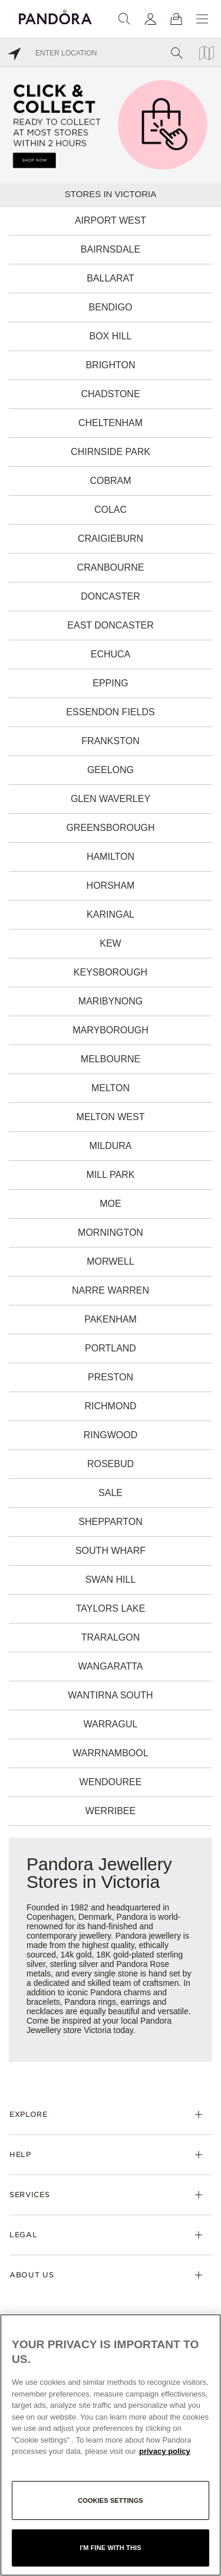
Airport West (110, 220)
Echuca (111, 654)
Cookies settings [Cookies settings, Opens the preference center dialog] (110, 2500)
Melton (110, 1088)
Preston (110, 1377)
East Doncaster (110, 625)
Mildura (110, 1146)
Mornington (110, 1233)
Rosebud (110, 1464)
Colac (110, 510)
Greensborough (110, 828)
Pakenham (110, 1319)
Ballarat (110, 278)
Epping (110, 683)
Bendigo (111, 307)
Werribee (110, 1811)
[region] (110, 2445)
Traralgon (110, 1637)
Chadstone (110, 394)
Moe (110, 1204)
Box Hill (110, 336)
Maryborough (110, 1030)
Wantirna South (110, 1695)
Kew (110, 943)
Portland (110, 1348)
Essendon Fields (110, 712)
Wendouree (111, 1782)
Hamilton (110, 857)
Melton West (111, 1117)
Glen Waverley (110, 799)
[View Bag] (176, 19)
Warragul (111, 1724)
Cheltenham (110, 423)
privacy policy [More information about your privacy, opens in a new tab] (164, 2451)
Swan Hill (110, 1580)
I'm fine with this (110, 2547)
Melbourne (110, 1059)
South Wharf (110, 1551)
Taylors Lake (111, 1608)
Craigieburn (110, 538)
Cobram (110, 481)
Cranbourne (110, 567)
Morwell (110, 1261)
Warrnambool (110, 1753)
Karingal (110, 914)
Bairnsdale (110, 249)
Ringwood (111, 1435)
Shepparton (110, 1522)
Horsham (111, 886)
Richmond (111, 1406)
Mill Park (111, 1175)
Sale (110, 1493)
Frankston (110, 741)
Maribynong (110, 1001)
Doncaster (110, 596)
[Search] (124, 19)
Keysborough (110, 972)
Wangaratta (110, 1666)
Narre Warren (110, 1290)
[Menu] (202, 19)
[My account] (150, 19)
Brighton (110, 365)
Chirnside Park (110, 452)
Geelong (110, 770)
